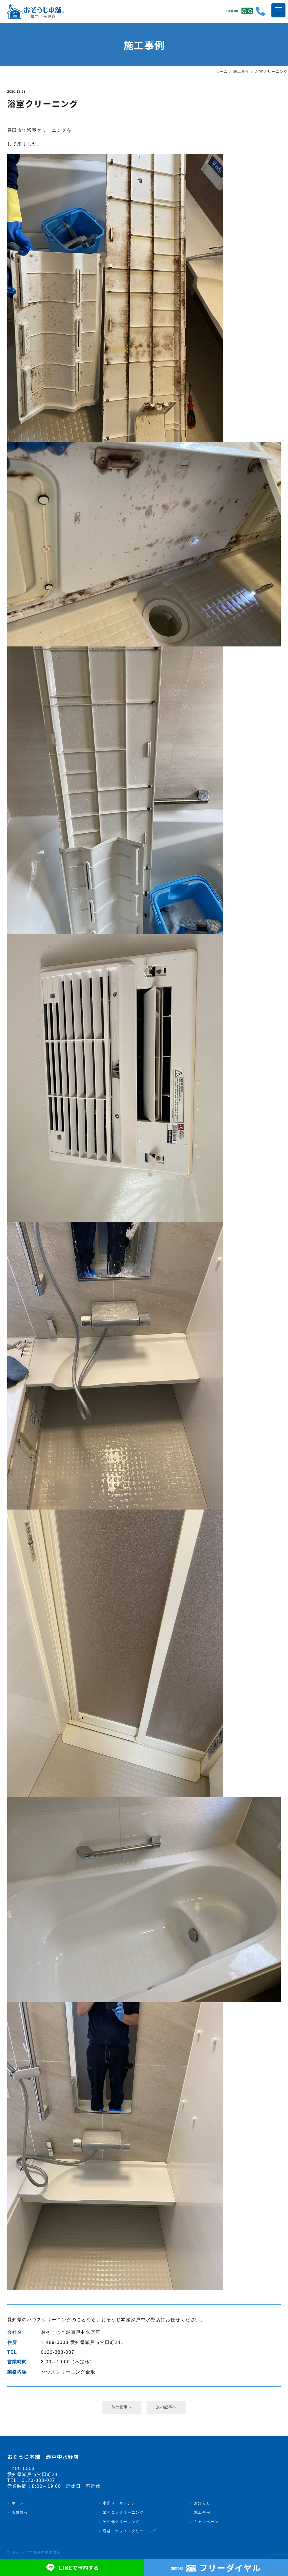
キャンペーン (206, 2522)
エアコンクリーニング (123, 2513)
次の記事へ (166, 2407)
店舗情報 (20, 2513)
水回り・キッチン (119, 2504)
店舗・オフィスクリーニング (129, 2532)
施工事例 (202, 2513)
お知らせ (202, 2504)
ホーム (18, 2504)
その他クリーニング (121, 2522)
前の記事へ (121, 2407)
